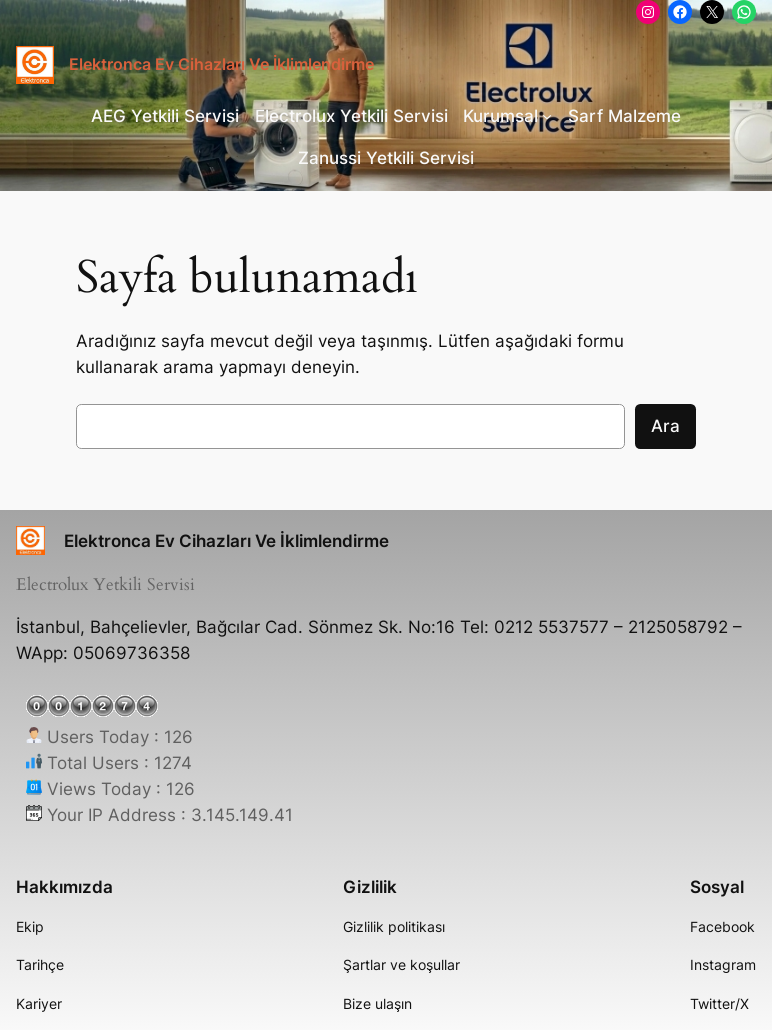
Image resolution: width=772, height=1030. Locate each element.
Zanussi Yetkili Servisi (386, 158)
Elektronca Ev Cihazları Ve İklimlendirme (221, 64)
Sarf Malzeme (624, 116)
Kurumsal (500, 116)
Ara (665, 426)
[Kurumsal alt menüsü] (547, 116)
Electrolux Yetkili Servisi (351, 116)
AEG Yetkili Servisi (165, 116)
